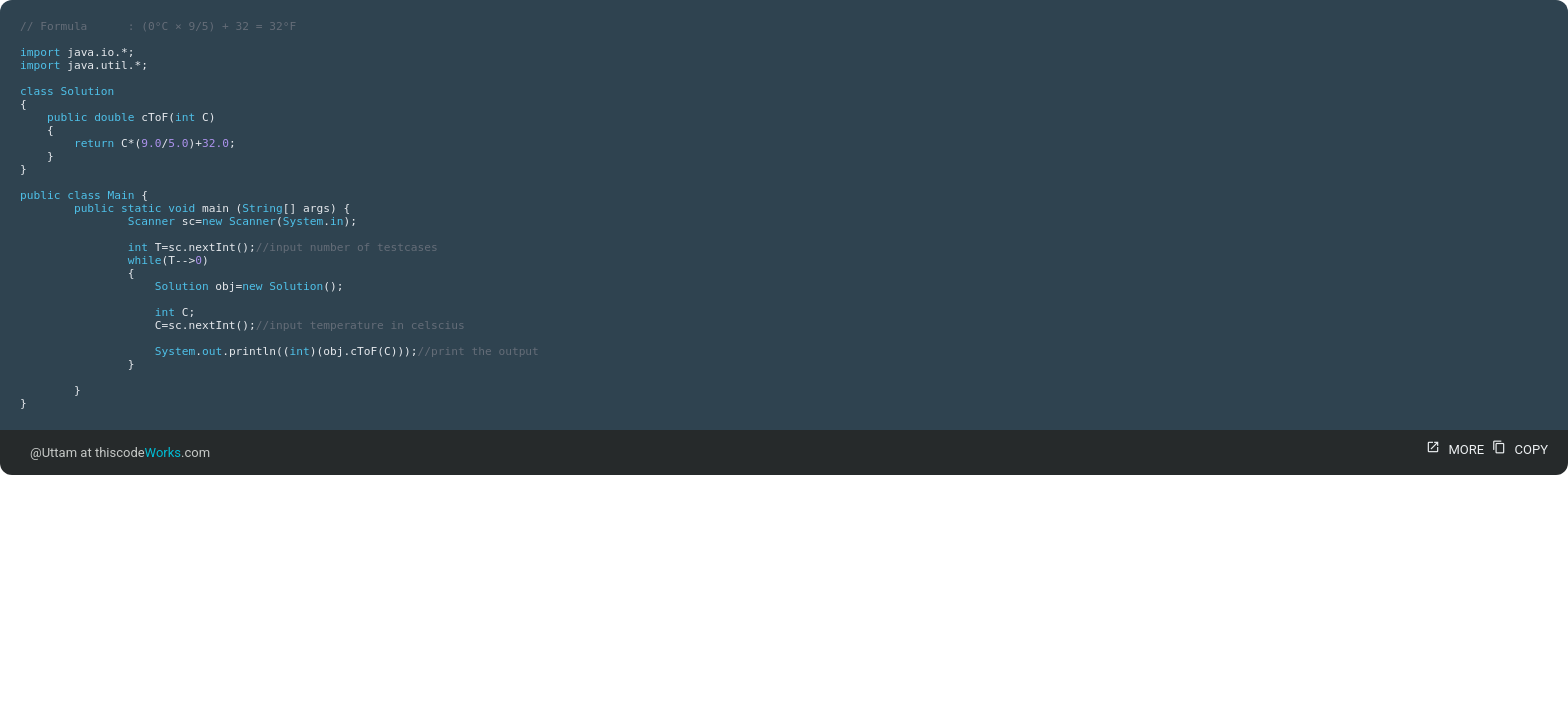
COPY (1517, 449)
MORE (1452, 449)
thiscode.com (152, 452)
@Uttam (53, 452)
